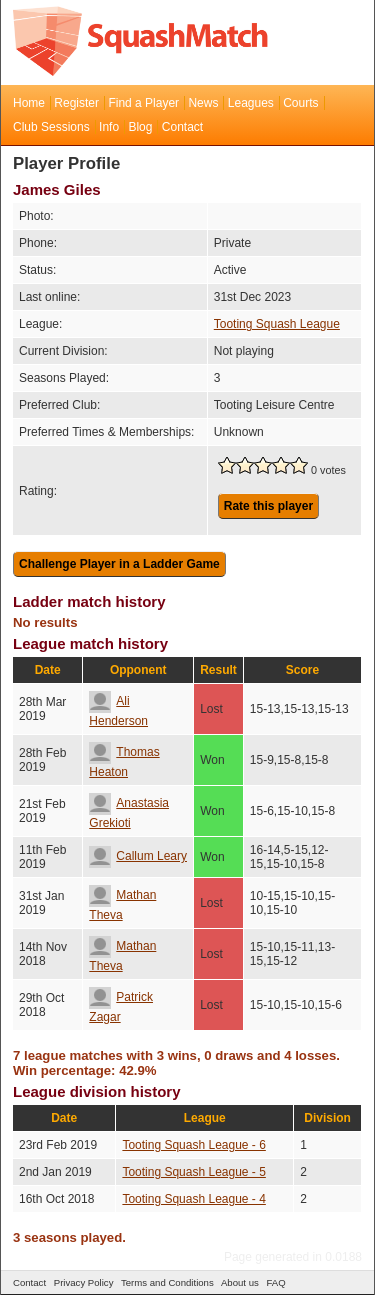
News (203, 103)
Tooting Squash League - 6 (193, 1145)
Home (29, 103)
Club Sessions (51, 127)
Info (109, 127)
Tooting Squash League (277, 324)
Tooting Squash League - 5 (193, 1172)
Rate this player (268, 506)
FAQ (275, 1282)
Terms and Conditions (167, 1282)
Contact (182, 127)
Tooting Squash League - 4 (193, 1199)
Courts (300, 103)
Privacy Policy (84, 1282)
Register (76, 103)
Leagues (251, 103)
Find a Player (143, 103)
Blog (140, 127)
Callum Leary (138, 856)
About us (240, 1282)
